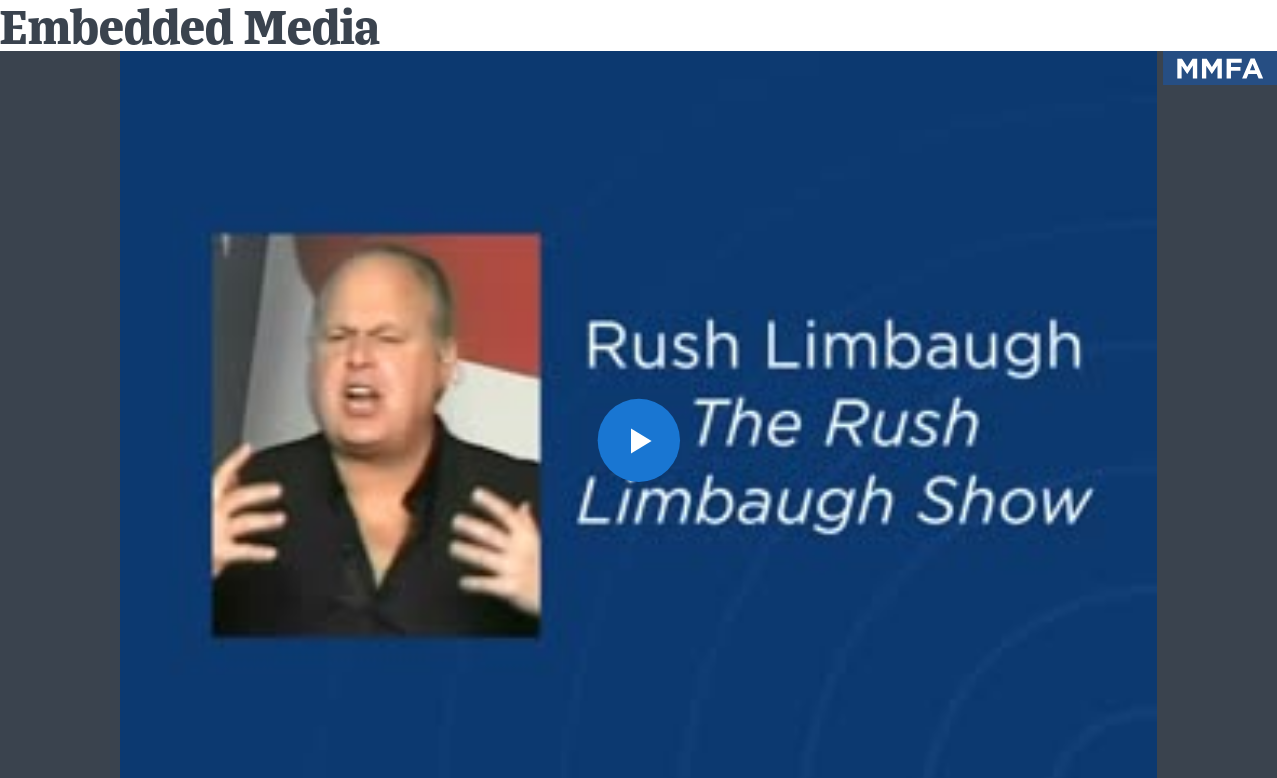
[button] (638, 439)
